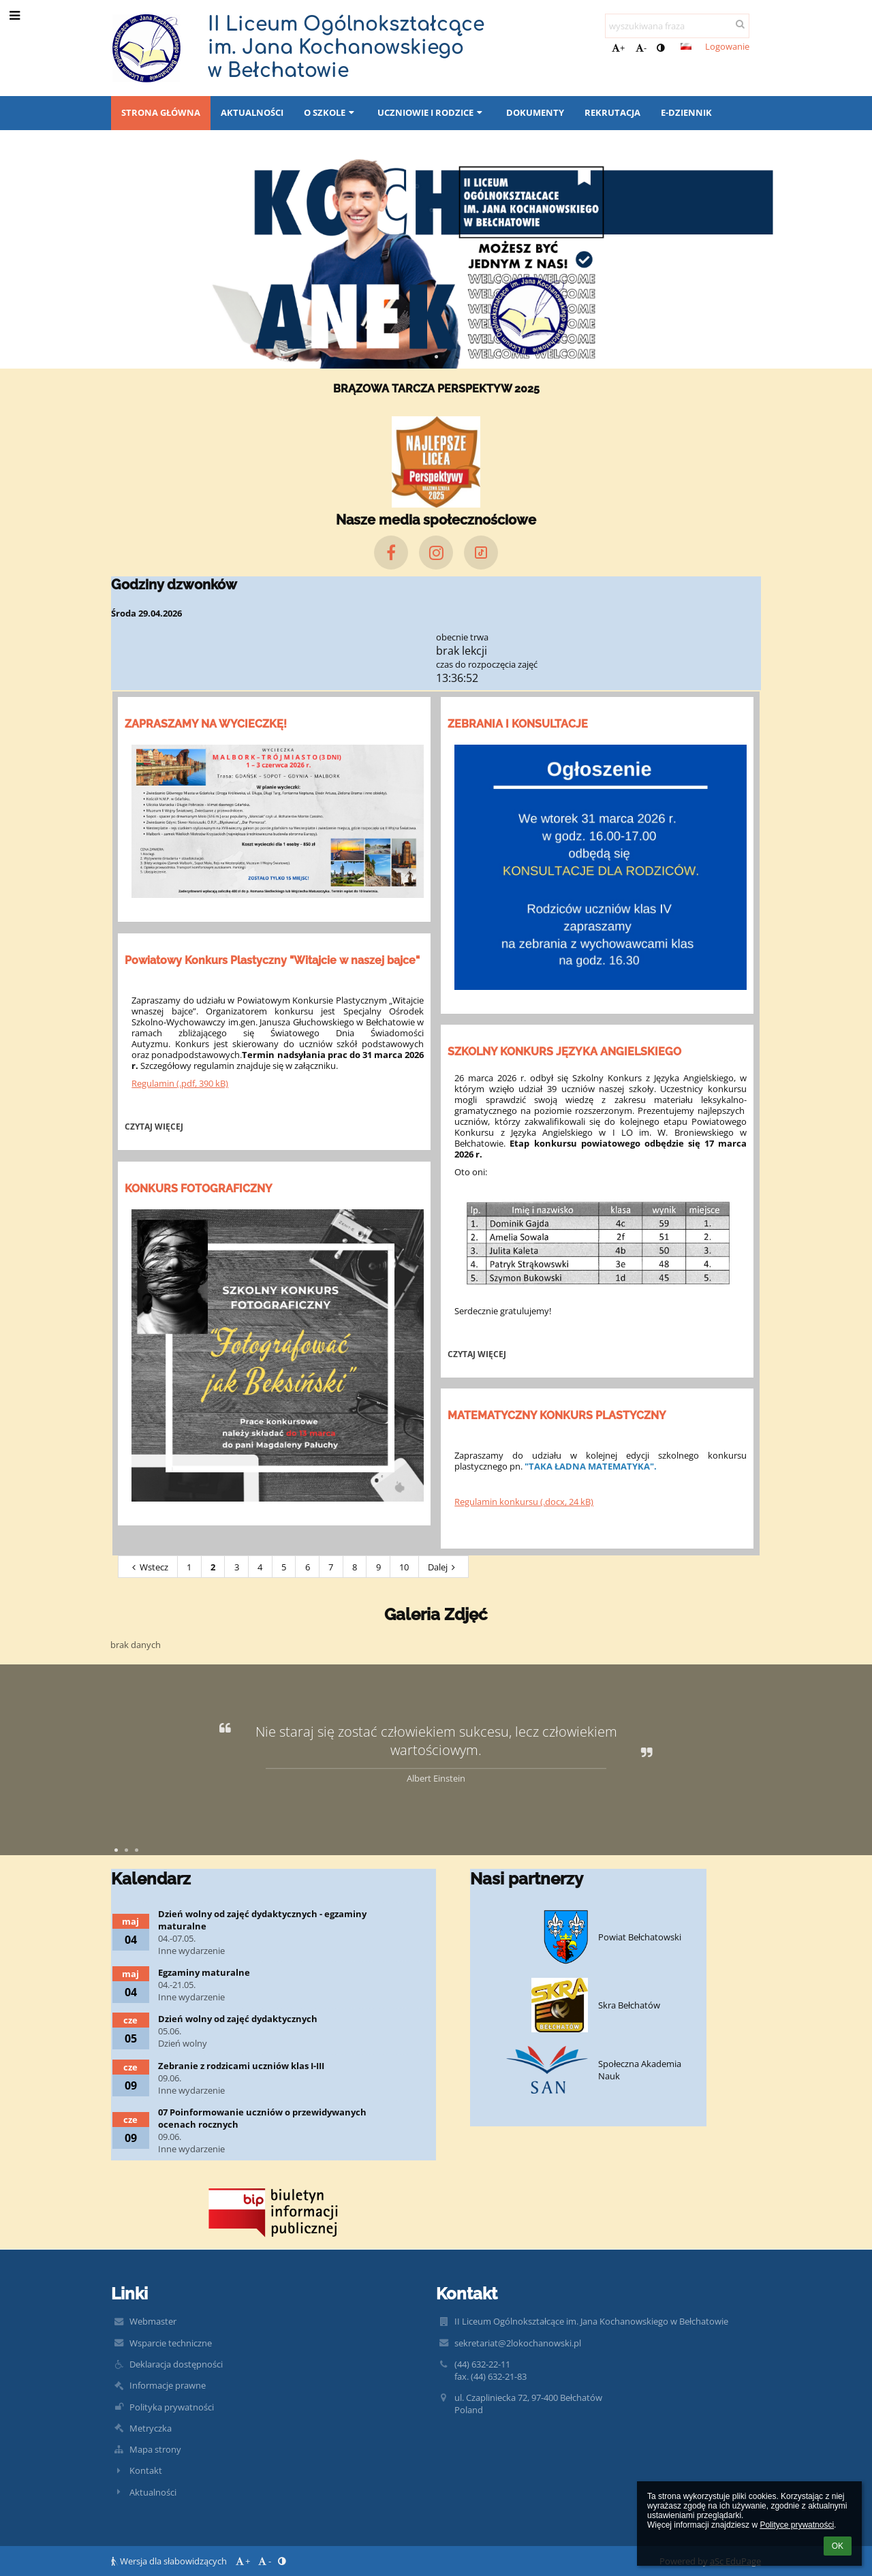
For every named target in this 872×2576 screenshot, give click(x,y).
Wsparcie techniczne (170, 2343)
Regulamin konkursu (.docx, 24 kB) (523, 1501)
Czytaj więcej (155, 1128)
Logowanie (727, 46)
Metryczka (150, 2428)
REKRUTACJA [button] (612, 112)
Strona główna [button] (160, 112)
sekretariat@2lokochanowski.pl (517, 2343)
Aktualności (152, 2492)
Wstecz (148, 1567)
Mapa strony (155, 2449)
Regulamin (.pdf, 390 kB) (179, 1083)
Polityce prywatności (797, 2525)
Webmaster (152, 2321)
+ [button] (618, 48)
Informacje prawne (167, 2385)
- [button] (641, 48)
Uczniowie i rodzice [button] (431, 112)
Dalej (443, 1567)
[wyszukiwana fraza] (677, 26)
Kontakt (145, 2470)
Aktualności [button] (252, 112)
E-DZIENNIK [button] (686, 112)
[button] (686, 46)
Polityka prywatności (171, 2407)
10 (404, 1567)
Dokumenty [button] (535, 112)
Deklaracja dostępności (176, 2364)
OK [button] (837, 2546)
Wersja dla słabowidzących (170, 2561)
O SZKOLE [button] (330, 112)
